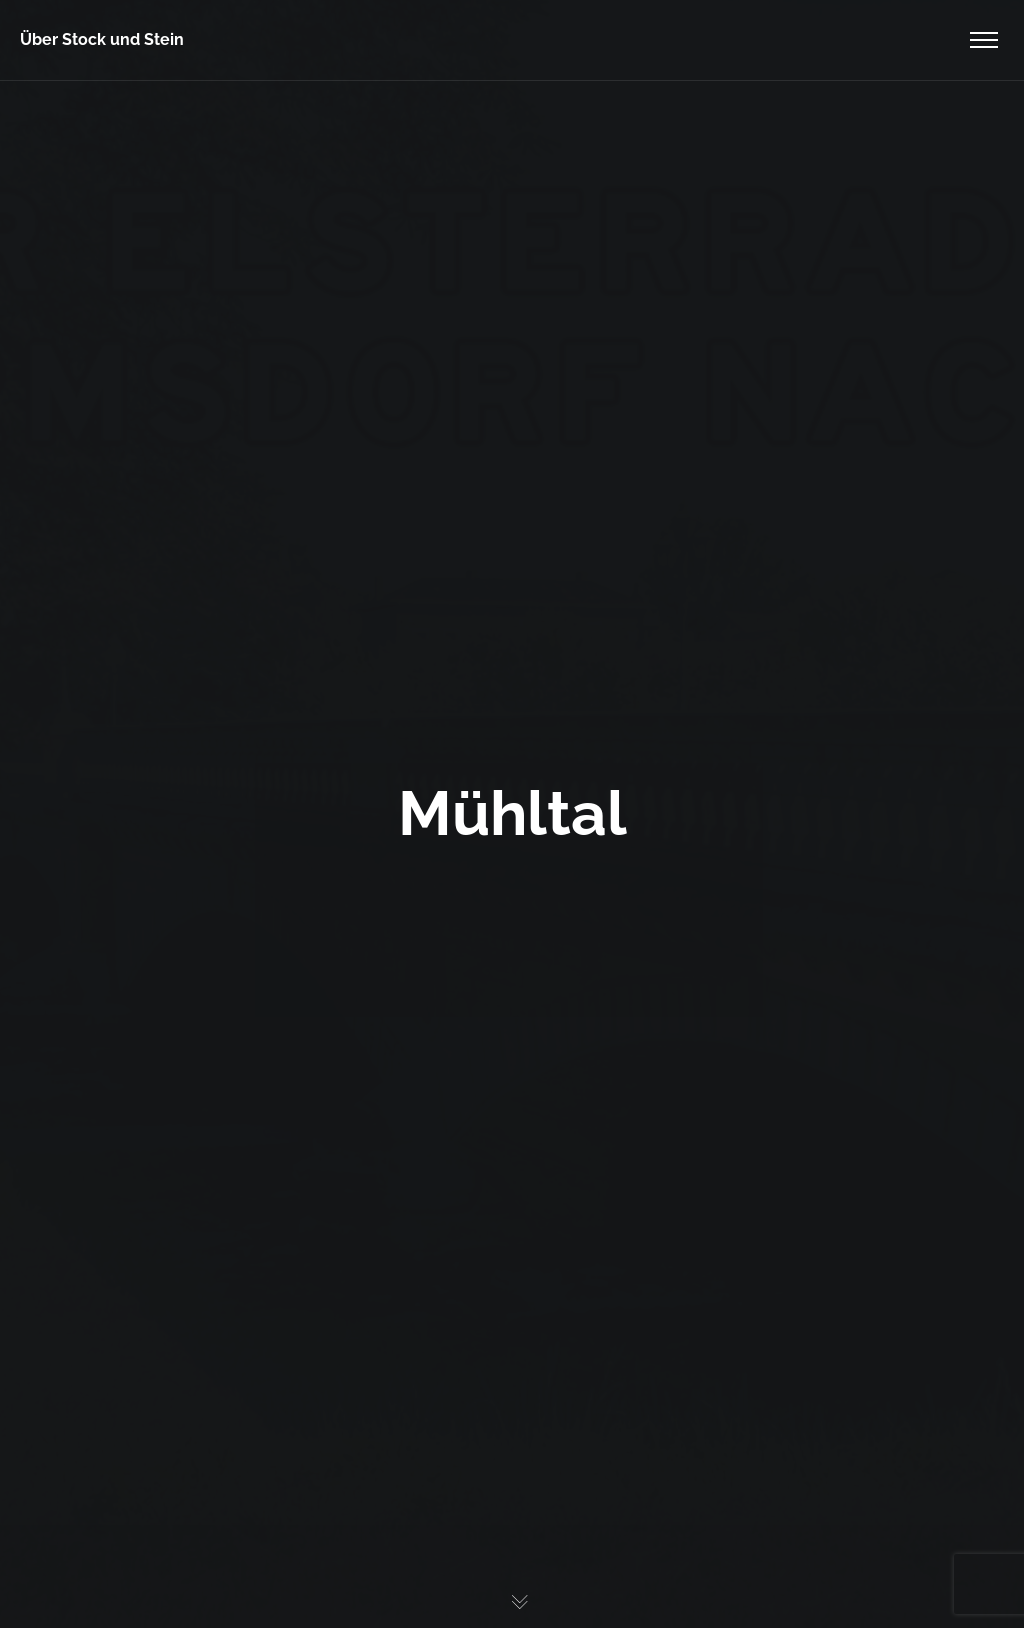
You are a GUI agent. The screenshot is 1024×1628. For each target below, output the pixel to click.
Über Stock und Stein (102, 39)
